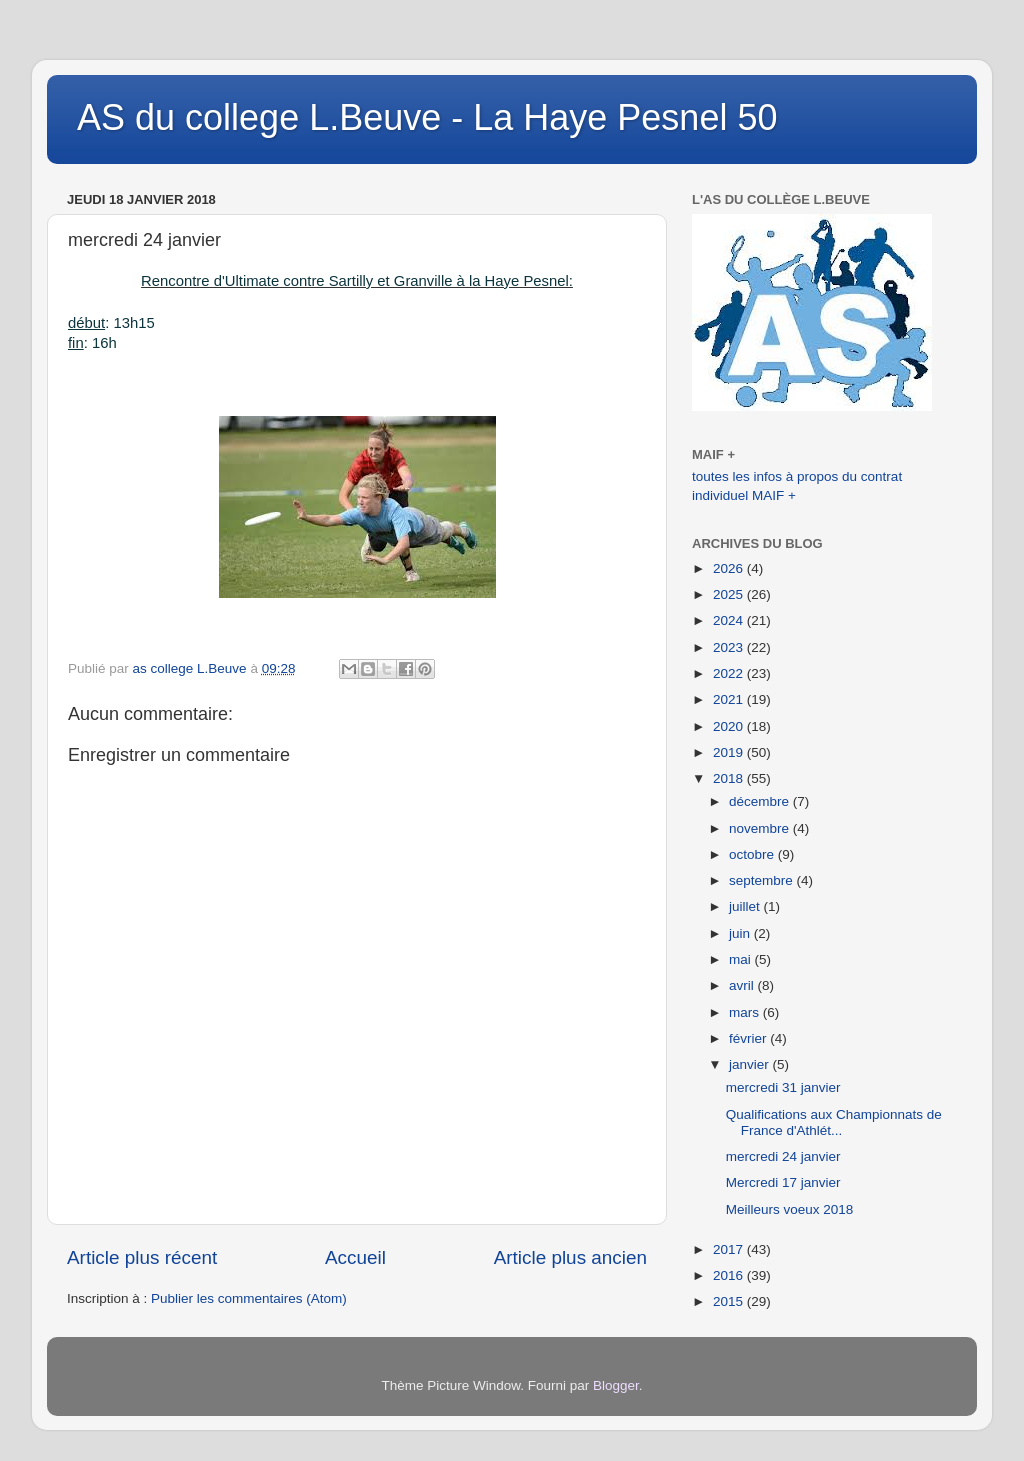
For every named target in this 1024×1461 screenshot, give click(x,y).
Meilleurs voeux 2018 (790, 1209)
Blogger (616, 1385)
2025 (730, 594)
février (749, 1038)
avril (743, 985)
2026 (730, 568)
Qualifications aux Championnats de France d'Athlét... (834, 1122)
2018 (730, 778)
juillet (746, 906)
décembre (761, 801)
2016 (730, 1275)
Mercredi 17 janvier (783, 1182)
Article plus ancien (570, 1257)
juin (741, 933)
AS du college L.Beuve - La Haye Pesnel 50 (427, 117)
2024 (730, 620)
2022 (730, 673)
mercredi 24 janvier (783, 1156)
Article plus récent (142, 1257)
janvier (751, 1064)
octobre (753, 854)
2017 (730, 1249)
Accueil (355, 1257)
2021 (730, 699)
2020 (730, 726)
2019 (730, 752)
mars (746, 1012)
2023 (730, 647)
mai (742, 959)
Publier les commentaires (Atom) (249, 1298)
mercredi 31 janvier (783, 1087)
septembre (763, 880)
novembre (761, 828)
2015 (730, 1301)
